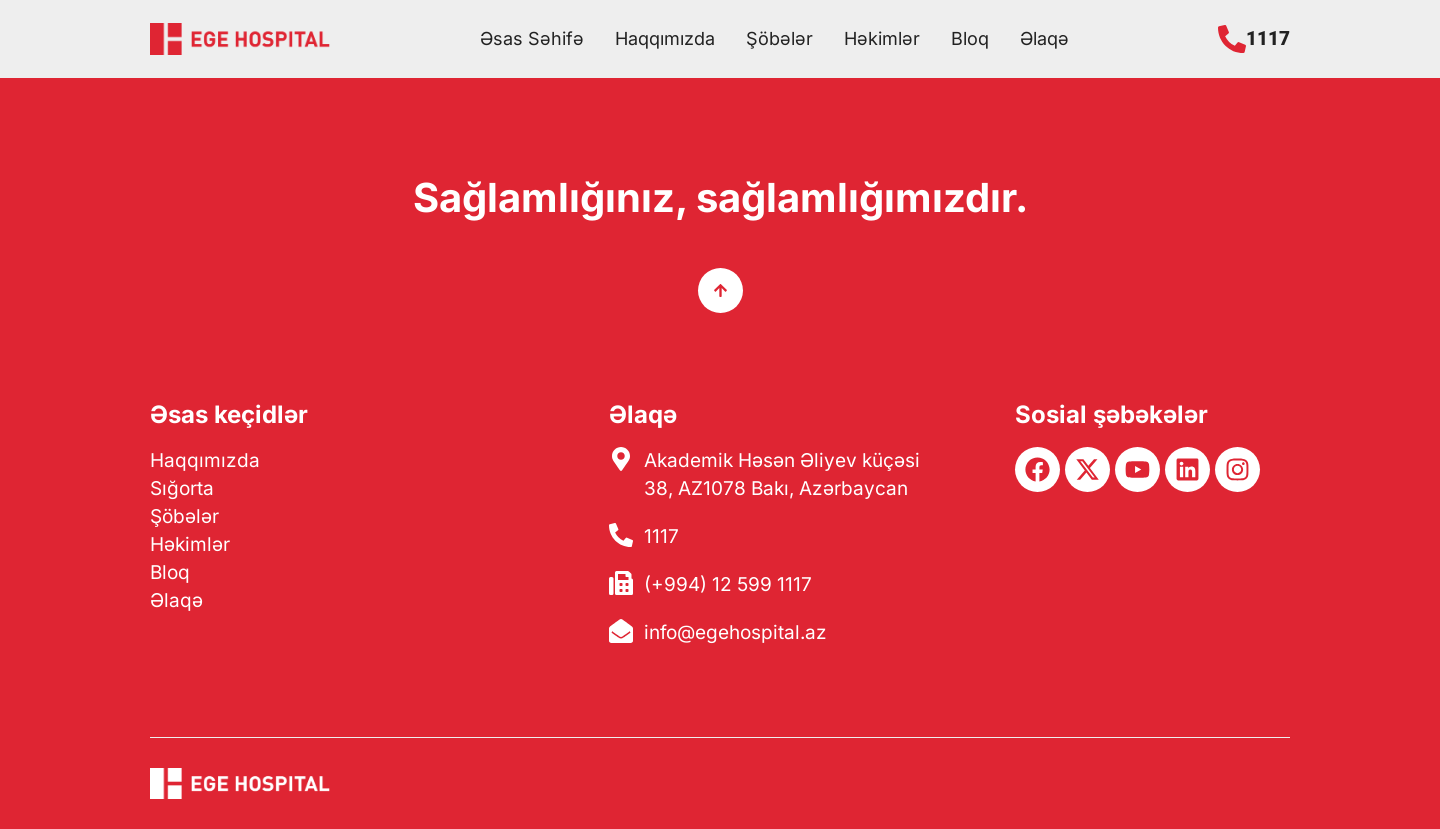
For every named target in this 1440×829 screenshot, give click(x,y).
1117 (1268, 38)
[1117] (1232, 39)
